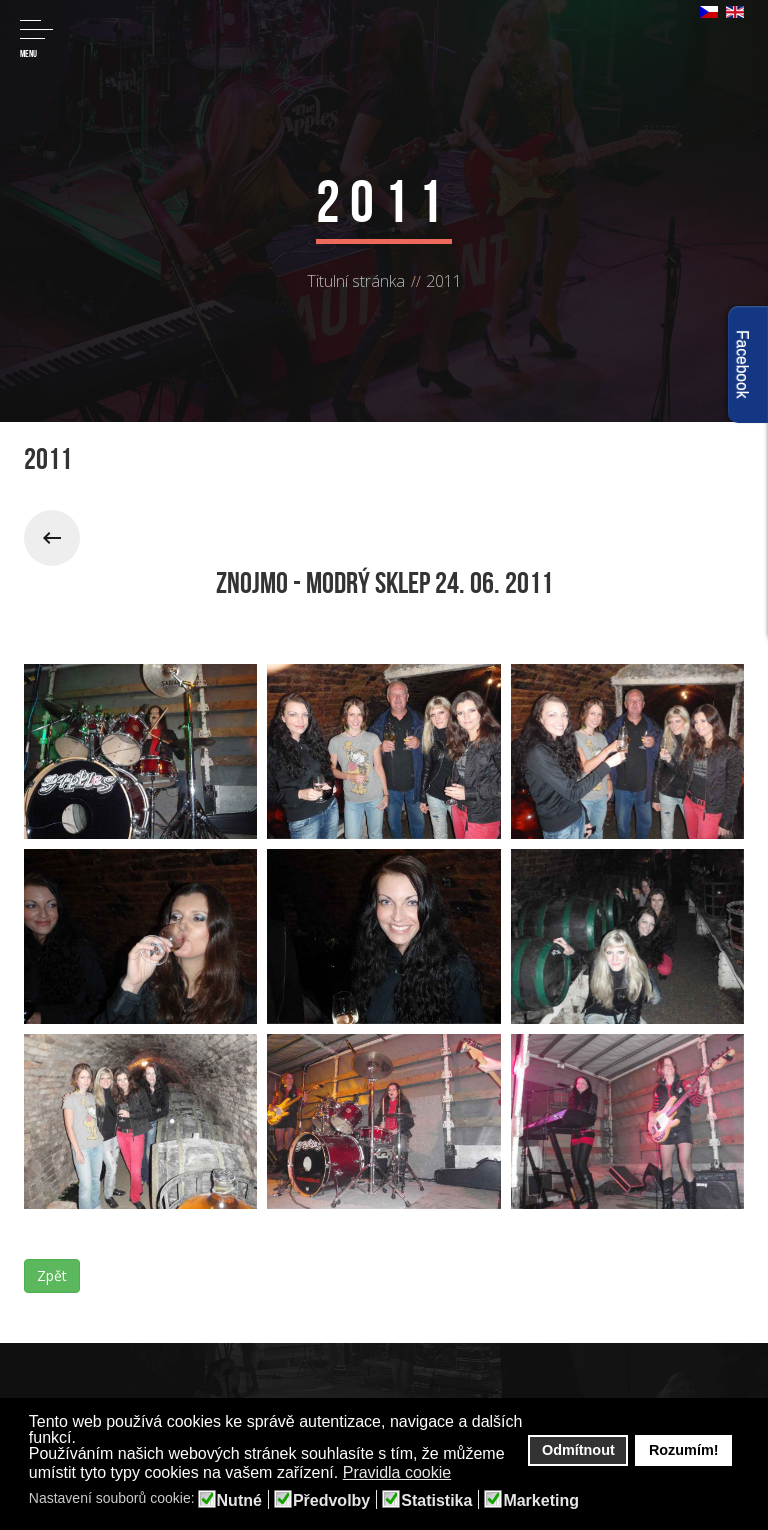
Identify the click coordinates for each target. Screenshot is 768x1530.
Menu (36, 39)
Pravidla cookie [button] (397, 1472)
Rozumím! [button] (684, 1450)
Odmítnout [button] (578, 1450)
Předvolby (331, 1501)
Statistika (436, 1501)
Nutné (239, 1501)
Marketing (541, 1501)
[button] (464, 1474)
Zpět (52, 1275)
